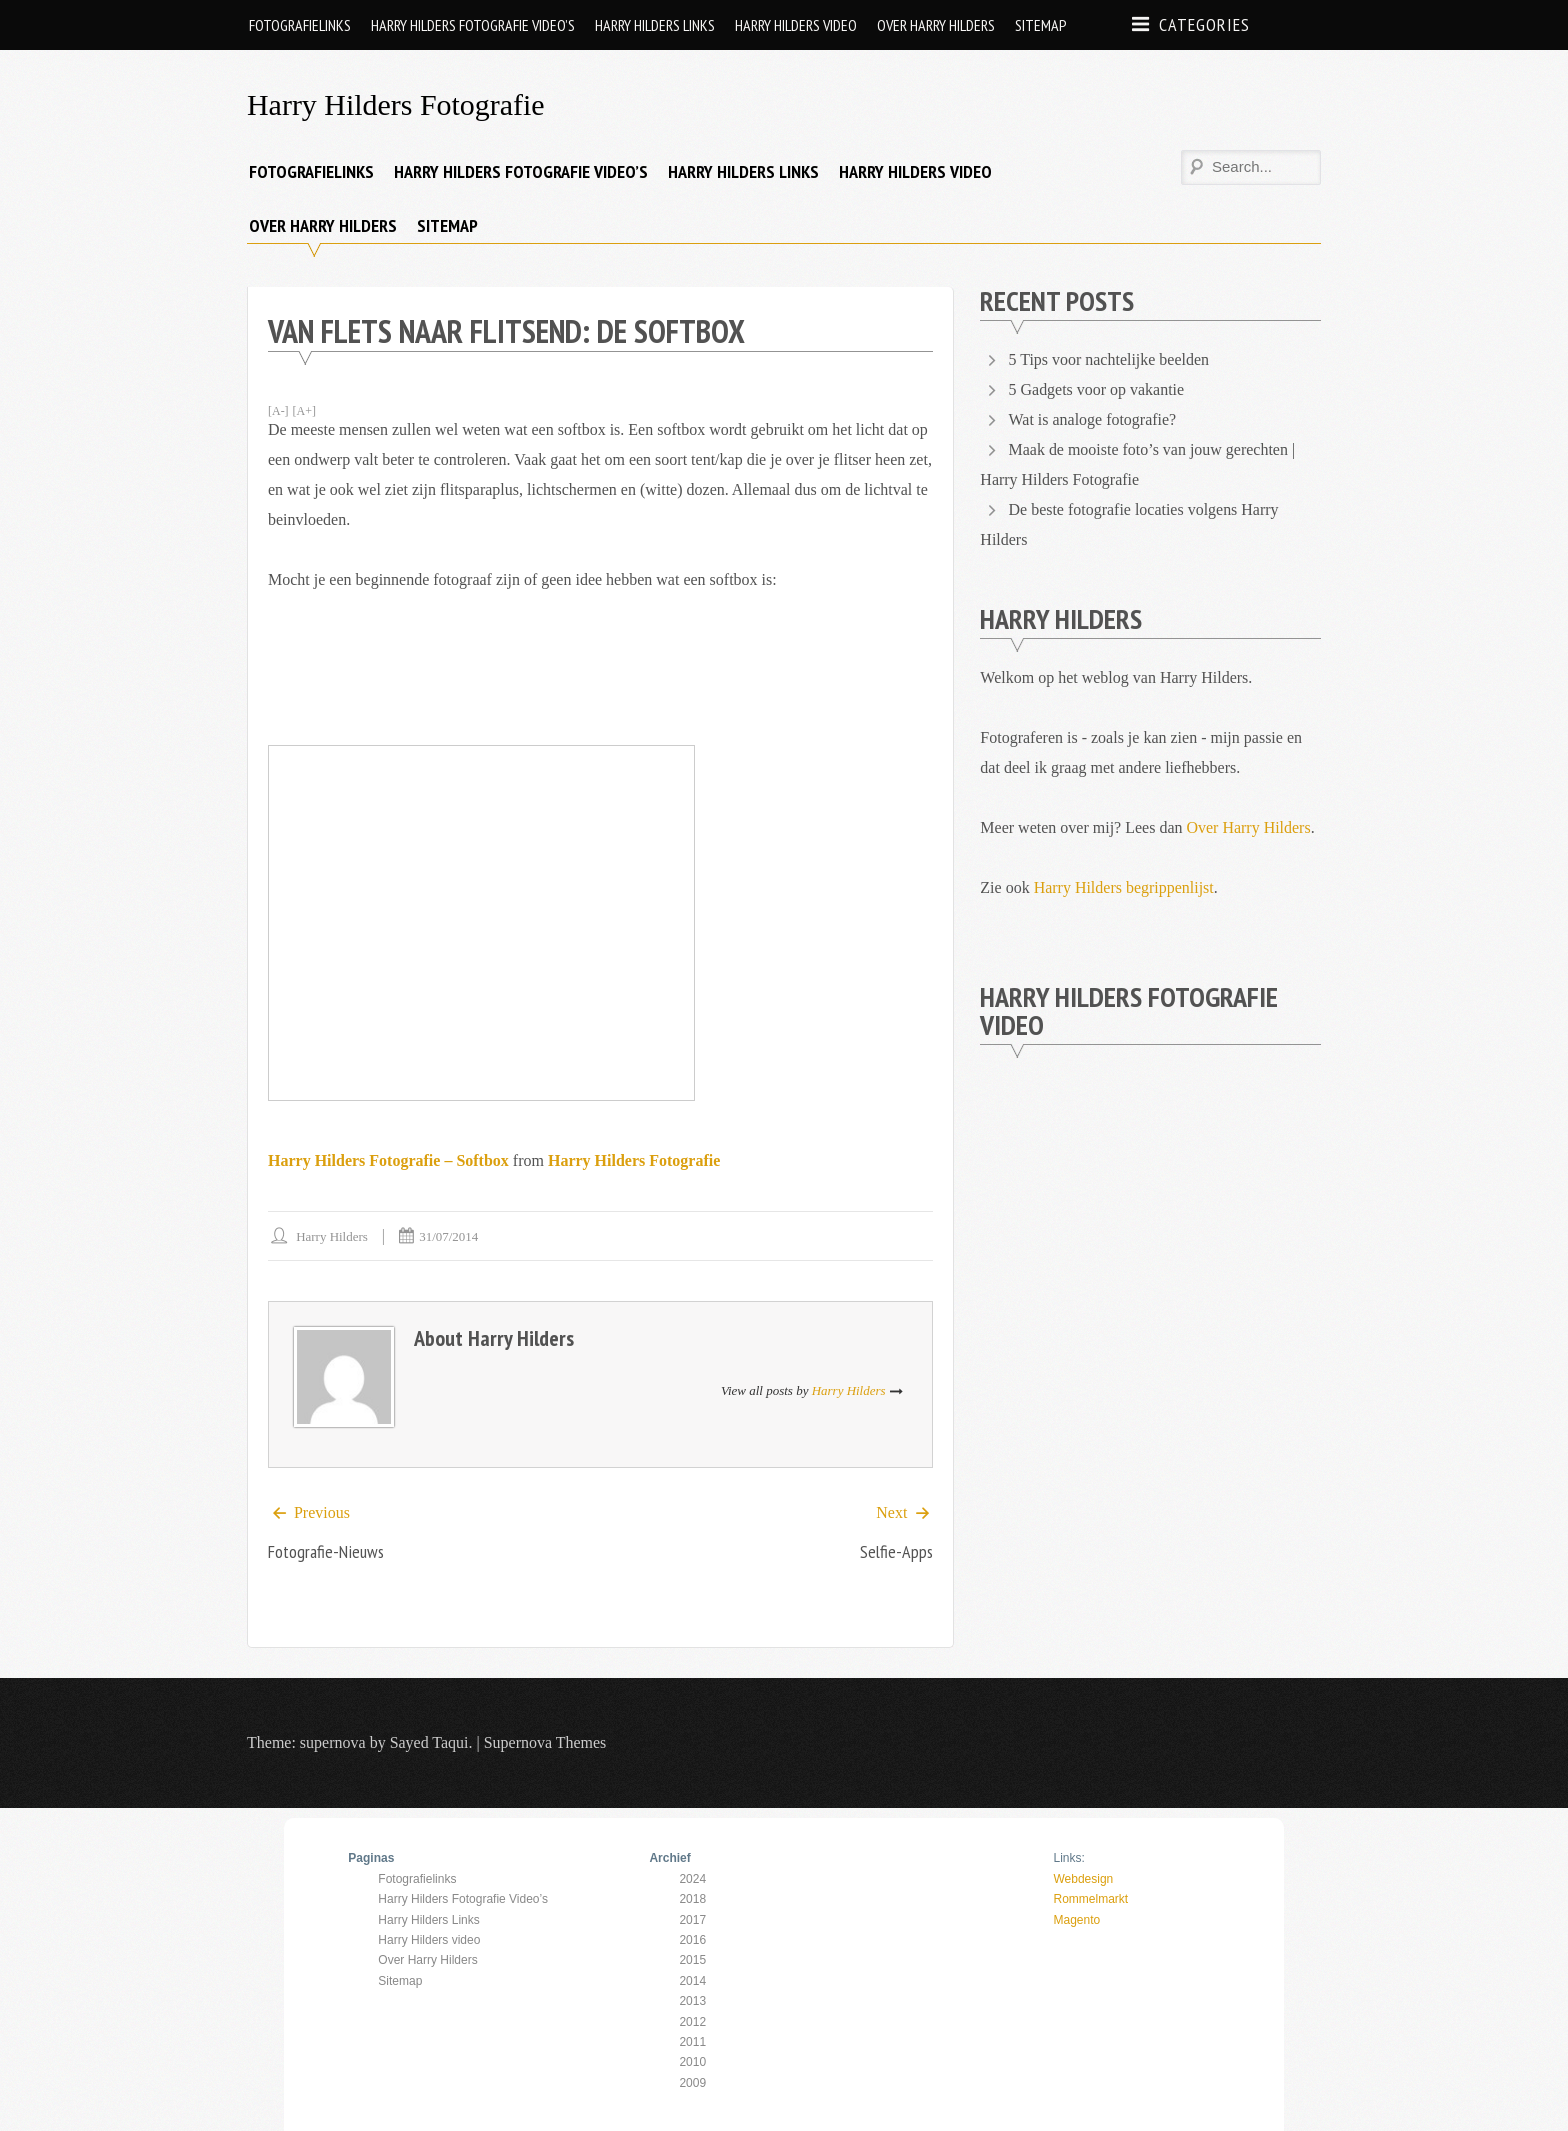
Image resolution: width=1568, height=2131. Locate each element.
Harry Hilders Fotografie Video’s (473, 25)
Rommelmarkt (1090, 1899)
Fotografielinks (300, 25)
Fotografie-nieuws (326, 1552)
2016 (692, 1940)
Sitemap (1041, 25)
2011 (692, 2042)
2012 (692, 2022)
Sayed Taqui (429, 1743)
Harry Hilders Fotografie (396, 104)
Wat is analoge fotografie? (1092, 419)
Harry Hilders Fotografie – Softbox (388, 1160)
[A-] (278, 411)
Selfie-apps (896, 1552)
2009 (692, 2083)
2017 (692, 1920)
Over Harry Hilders (936, 25)
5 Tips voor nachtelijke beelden (1109, 359)
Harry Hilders (332, 1236)
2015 (692, 1960)
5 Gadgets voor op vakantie (1097, 389)
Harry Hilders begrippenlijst (1124, 887)
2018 (692, 1899)
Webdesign (1083, 1879)
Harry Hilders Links (655, 25)
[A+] (304, 411)
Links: (1068, 1859)
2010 (692, 2062)
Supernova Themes (545, 1743)
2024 (692, 1879)
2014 (692, 1981)
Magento (1076, 1920)
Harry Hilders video (796, 25)
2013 (692, 2001)
